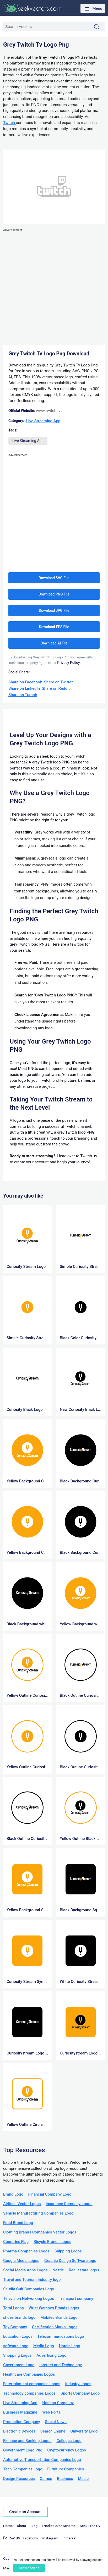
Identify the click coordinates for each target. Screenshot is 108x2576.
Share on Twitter (58, 682)
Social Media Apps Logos (25, 2270)
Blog (33, 2526)
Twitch (9, 122)
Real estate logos (84, 2270)
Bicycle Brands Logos (52, 2241)
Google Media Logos (21, 2260)
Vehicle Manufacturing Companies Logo (38, 2213)
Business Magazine (20, 2412)
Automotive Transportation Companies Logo (42, 2459)
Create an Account (25, 2511)
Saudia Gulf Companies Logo (28, 2289)
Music (83, 2478)
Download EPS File (54, 627)
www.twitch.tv (48, 410)
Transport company (76, 2298)
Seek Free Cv (90, 2526)
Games (46, 2478)
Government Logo (18, 2364)
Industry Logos (78, 2383)
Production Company (21, 2421)
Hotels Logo (69, 2346)
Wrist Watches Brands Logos (54, 2308)
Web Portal (52, 2412)
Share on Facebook (25, 682)
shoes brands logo (19, 2317)
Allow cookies (29, 2568)
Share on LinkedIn (24, 688)
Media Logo (43, 2346)
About (21, 2526)
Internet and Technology (60, 2364)
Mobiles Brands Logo (59, 2317)
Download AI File (53, 643)
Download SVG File (54, 578)
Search (99, 27)
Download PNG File (54, 594)
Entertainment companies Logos (31, 2383)
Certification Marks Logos (55, 2327)
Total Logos (13, 2308)
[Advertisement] (54, 287)
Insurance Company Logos (69, 2203)
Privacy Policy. (68, 663)
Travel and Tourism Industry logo (32, 2279)
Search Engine (53, 2431)
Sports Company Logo (80, 2393)
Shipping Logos (68, 2251)
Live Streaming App (43, 421)
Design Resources (19, 2478)
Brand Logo (13, 2194)
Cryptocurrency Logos (66, 2450)
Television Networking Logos (28, 2298)
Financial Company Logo (49, 2194)
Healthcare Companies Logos (29, 2374)
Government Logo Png (22, 2450)
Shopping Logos (17, 2355)
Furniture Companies (65, 2469)
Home (8, 2526)
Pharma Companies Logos (26, 2251)
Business (65, 2478)
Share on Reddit (56, 688)
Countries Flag (16, 2241)
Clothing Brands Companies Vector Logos (39, 2232)
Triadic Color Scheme (58, 2526)
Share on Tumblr (22, 694)
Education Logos (18, 2336)
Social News (56, 2421)
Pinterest (69, 2538)
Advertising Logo (51, 2355)
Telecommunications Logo (60, 2336)
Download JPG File (54, 610)
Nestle (58, 2270)
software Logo (15, 2346)
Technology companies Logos (29, 2393)
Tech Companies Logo (22, 2469)
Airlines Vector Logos (22, 2203)
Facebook (30, 2538)
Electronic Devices (19, 2431)
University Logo (84, 2431)
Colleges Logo (69, 2440)
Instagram (50, 2538)
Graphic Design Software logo (70, 2260)
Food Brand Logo (18, 2222)
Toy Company (15, 2327)
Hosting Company (58, 2402)
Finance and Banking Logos (27, 2440)
